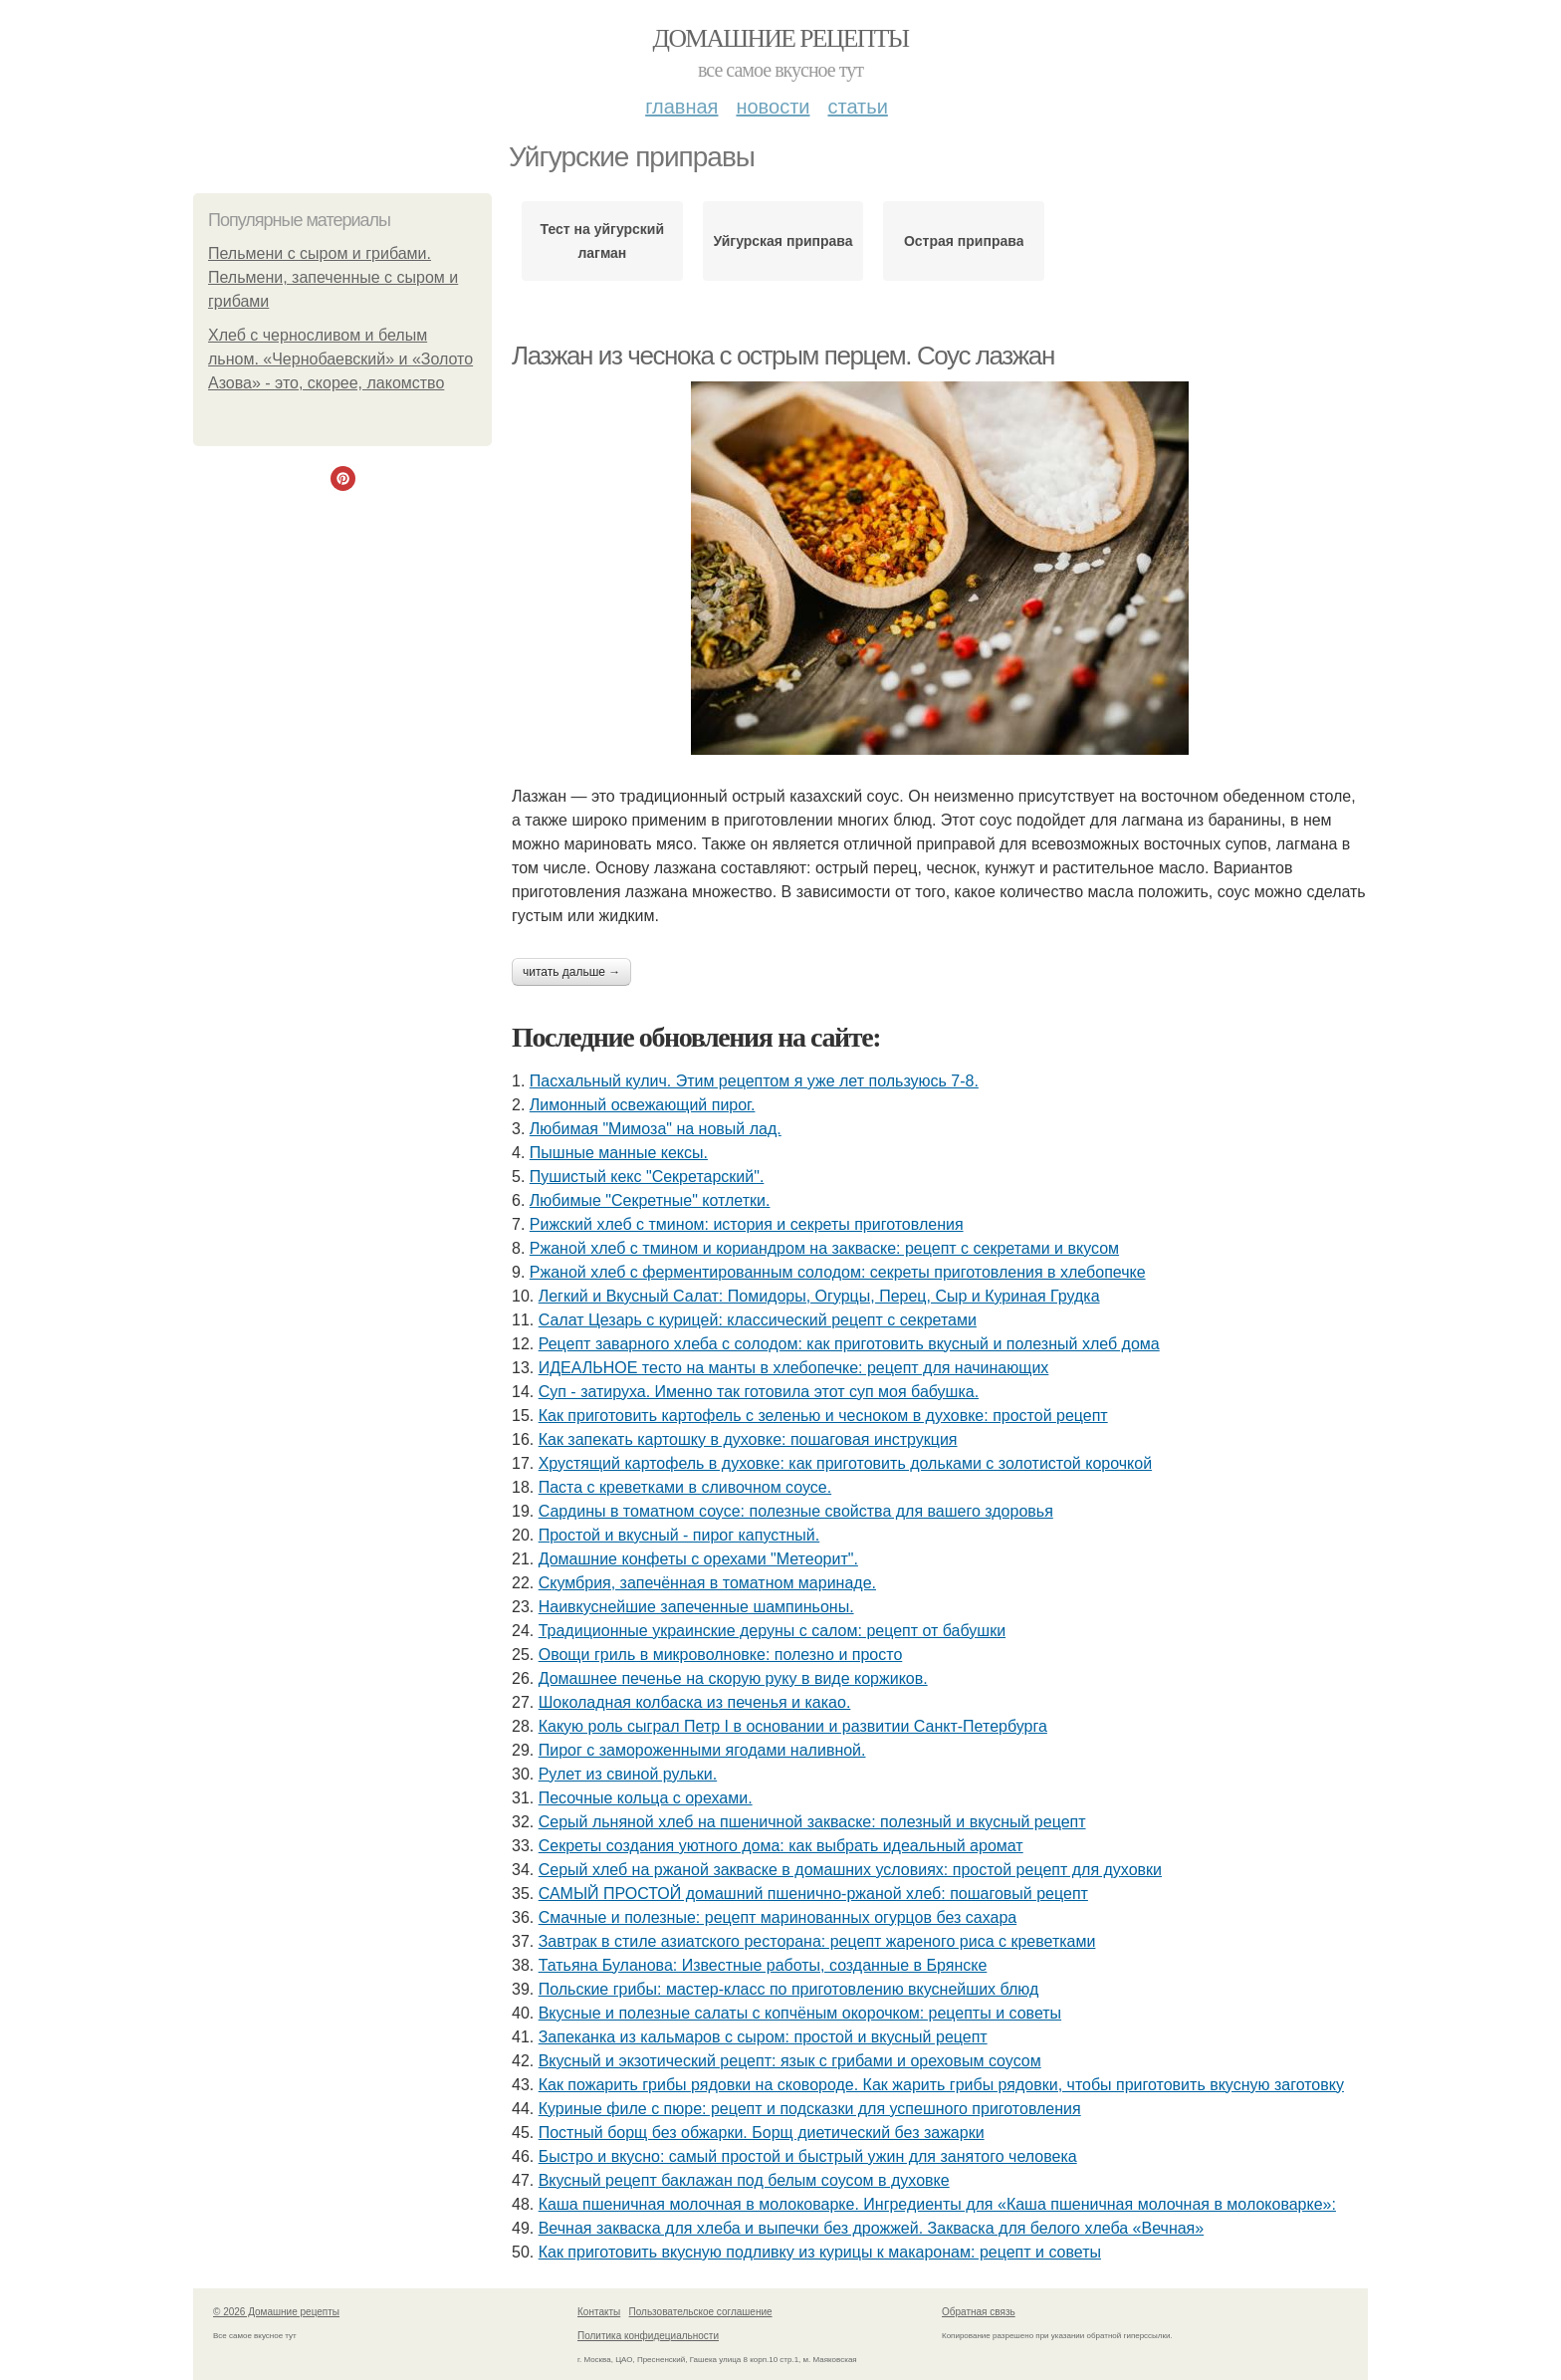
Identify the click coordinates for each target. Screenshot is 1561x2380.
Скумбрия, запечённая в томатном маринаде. (707, 1582)
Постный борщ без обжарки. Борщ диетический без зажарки (762, 2132)
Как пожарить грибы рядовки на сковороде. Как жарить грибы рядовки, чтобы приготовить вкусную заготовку (941, 2084)
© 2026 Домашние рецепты (276, 2311)
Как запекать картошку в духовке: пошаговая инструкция (748, 1439)
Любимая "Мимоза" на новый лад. (655, 1128)
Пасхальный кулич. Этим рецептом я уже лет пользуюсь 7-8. (754, 1080)
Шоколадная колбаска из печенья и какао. (695, 1702)
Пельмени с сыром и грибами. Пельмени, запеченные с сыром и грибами (333, 277)
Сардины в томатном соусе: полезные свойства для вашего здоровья (796, 1511)
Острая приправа (964, 241)
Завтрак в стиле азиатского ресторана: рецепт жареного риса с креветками (817, 1941)
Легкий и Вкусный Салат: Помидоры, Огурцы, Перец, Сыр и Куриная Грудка (819, 1296)
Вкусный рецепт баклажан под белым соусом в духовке (744, 2180)
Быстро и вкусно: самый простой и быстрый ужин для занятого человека (808, 2156)
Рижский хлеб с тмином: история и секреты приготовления (747, 1224)
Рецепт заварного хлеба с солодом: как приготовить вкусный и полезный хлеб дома (849, 1343)
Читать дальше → (571, 972)
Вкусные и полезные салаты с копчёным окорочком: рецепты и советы (800, 2013)
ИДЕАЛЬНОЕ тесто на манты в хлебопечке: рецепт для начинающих (794, 1367)
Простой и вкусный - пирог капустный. (679, 1535)
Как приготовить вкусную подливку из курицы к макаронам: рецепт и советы (820, 2252)
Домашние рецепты (781, 38)
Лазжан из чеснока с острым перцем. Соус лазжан (783, 355)
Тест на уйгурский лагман (603, 241)
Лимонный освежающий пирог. (643, 1104)
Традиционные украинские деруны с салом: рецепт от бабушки (772, 1630)
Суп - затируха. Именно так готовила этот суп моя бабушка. (759, 1391)
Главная (681, 107)
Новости (772, 107)
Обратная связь (978, 2311)
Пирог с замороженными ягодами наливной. (702, 1750)
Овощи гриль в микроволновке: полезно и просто (721, 1654)
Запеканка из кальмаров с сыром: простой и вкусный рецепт (763, 2036)
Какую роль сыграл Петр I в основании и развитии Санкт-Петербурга (793, 1726)
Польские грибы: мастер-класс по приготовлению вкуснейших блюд (789, 1989)
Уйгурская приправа (783, 241)
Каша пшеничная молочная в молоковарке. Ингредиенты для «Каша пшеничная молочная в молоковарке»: (937, 2204)
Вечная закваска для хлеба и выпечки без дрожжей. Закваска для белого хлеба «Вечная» (872, 2228)
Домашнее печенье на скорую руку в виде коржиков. (733, 1678)
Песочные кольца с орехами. (646, 1797)
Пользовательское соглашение (701, 2311)
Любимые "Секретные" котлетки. (650, 1200)
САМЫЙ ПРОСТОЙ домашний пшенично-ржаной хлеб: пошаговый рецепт (813, 1893)
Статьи (857, 107)
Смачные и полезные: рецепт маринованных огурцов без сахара (777, 1917)
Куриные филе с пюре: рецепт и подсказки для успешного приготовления (810, 2108)
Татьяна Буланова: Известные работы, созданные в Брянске (763, 1965)
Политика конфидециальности (648, 2335)
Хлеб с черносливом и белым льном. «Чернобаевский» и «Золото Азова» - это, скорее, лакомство (340, 359)
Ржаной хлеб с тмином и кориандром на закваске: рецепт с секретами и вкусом (824, 1248)
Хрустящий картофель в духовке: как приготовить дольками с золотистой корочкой (845, 1463)
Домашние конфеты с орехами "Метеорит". (698, 1558)
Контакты (598, 2311)
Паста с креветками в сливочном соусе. (685, 1487)
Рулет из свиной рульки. (628, 1774)
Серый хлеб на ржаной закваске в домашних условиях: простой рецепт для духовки (850, 1869)
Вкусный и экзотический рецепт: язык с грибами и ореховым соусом (790, 2060)
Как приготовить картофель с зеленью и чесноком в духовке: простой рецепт (823, 1415)
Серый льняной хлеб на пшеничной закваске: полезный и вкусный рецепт (812, 1821)
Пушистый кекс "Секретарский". (647, 1176)
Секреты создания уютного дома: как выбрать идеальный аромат (781, 1845)
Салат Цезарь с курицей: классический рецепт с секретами (758, 1319)
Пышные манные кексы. (619, 1152)
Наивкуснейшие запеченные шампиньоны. (696, 1606)
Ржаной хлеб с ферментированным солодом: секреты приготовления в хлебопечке (838, 1272)
